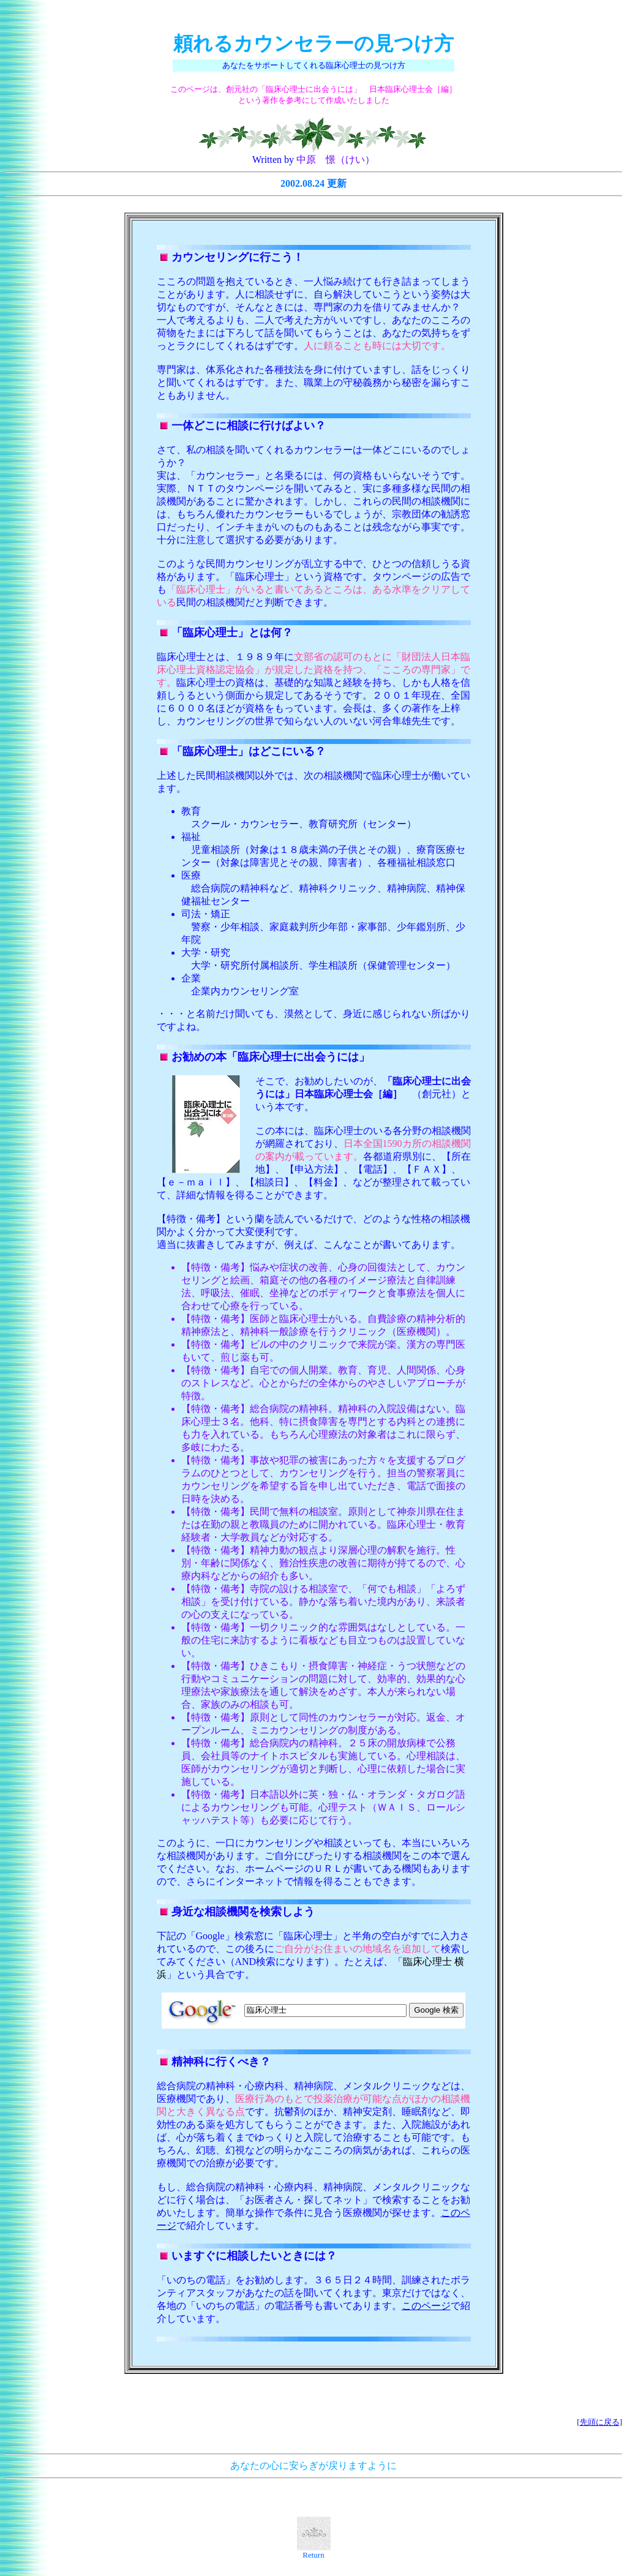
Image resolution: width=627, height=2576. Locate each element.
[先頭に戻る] (599, 2422)
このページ (426, 2305)
